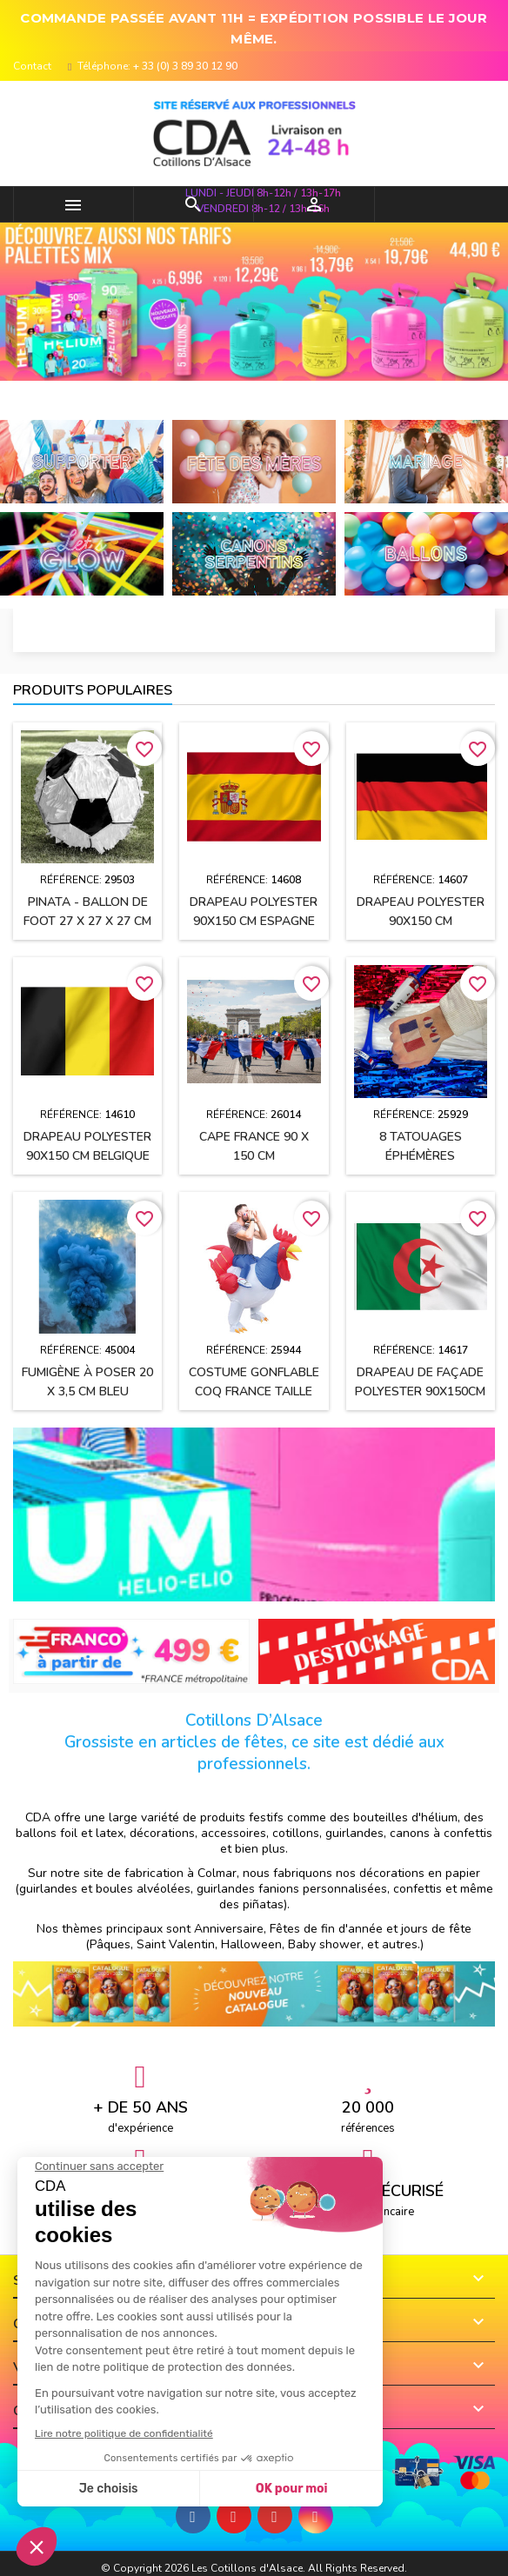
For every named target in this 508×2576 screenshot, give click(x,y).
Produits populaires (92, 690)
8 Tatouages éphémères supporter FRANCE (420, 1155)
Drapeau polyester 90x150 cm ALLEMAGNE (421, 921)
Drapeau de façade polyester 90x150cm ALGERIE (420, 1391)
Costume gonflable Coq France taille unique (254, 1391)
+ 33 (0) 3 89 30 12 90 (185, 66)
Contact (32, 66)
